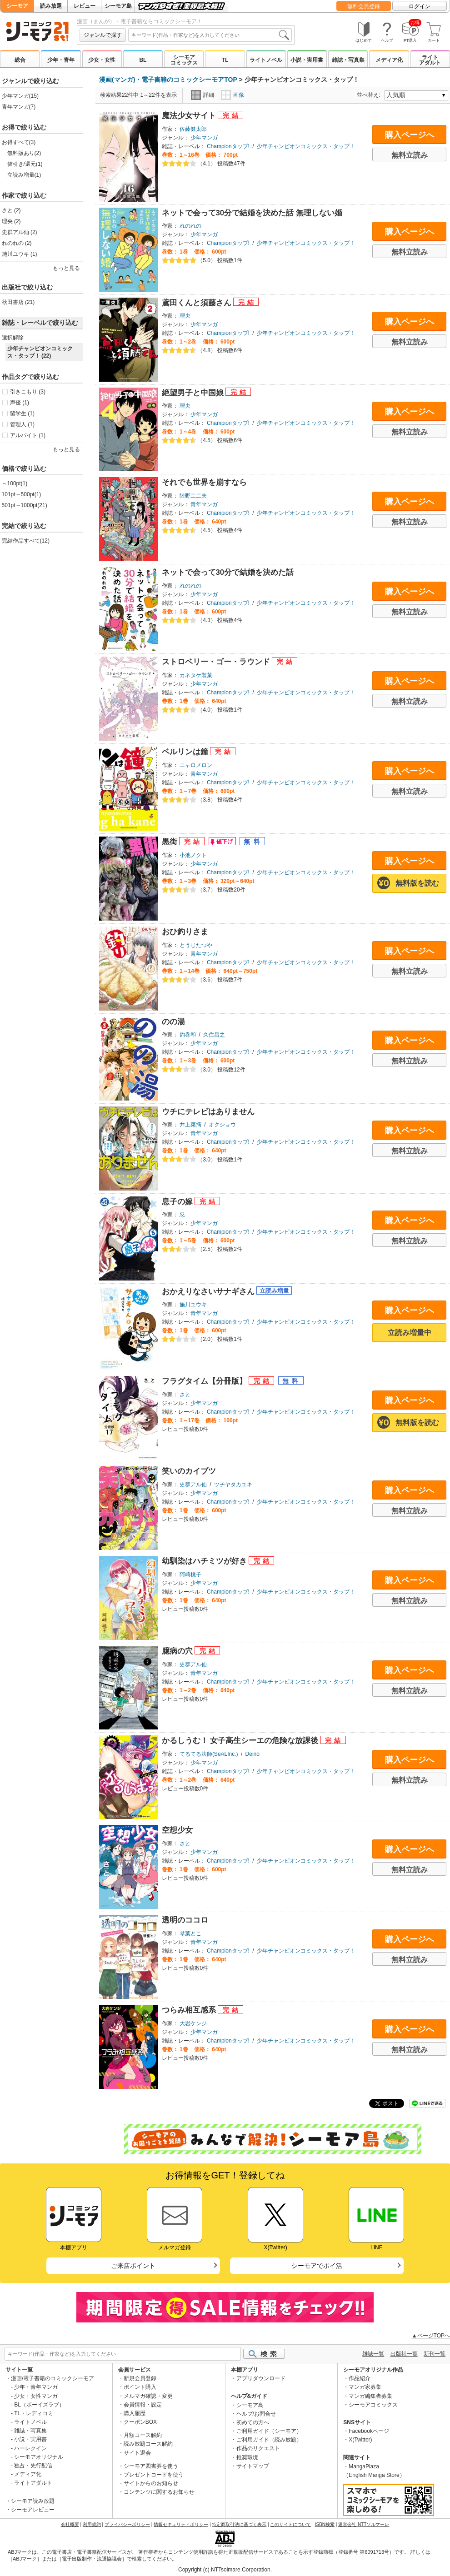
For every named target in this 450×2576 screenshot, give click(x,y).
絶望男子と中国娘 (194, 393)
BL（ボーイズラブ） (39, 2405)
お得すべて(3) (19, 142)
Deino (252, 1754)
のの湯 (173, 1021)
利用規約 (92, 2524)
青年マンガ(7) (19, 107)
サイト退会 (137, 2453)
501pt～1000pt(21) (24, 505)
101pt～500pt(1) (21, 494)
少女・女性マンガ (36, 2396)
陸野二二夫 (193, 496)
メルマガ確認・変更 (148, 2396)
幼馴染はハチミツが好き (205, 1561)
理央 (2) (11, 221)
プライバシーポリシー (127, 2524)
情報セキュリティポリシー (181, 2524)
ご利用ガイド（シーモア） (269, 2431)
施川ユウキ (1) (19, 254)
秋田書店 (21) (18, 302)
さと (185, 1394)
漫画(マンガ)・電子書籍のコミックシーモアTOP (168, 79)
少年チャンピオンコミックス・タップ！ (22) (40, 352)
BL (142, 60)
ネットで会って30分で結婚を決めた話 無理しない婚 (252, 213)
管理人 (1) (22, 424)
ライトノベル (266, 60)
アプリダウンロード (260, 2378)
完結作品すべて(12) (26, 541)
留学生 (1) (22, 413)
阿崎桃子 (190, 1574)
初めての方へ (252, 2422)
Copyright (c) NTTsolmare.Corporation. (225, 2569)
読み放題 (51, 6)
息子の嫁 (178, 1201)
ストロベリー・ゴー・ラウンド (217, 662)
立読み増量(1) (24, 175)
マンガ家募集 (365, 2387)
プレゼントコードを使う (154, 2474)
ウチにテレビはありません (208, 1111)
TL (225, 60)
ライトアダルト (430, 60)
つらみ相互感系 (190, 2010)
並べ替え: (370, 95)
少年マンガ (204, 138)
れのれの (190, 226)
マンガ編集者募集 (370, 2396)
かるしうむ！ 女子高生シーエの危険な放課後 (241, 1740)
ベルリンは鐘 (186, 751)
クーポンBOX (140, 2422)
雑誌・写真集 (348, 60)
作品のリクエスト (258, 2448)
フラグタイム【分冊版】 (205, 1381)
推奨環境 (247, 2457)
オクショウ (222, 1124)
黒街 (171, 841)
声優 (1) (19, 402)
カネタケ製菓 (196, 675)
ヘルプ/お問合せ (256, 2414)
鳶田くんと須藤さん (198, 303)
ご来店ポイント (133, 2265)
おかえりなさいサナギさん (209, 1291)
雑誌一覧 (373, 2354)
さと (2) (11, 210)
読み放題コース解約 (148, 2444)
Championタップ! (228, 146)
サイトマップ (252, 2466)
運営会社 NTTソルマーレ (363, 2524)
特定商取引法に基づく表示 (239, 2524)
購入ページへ (409, 135)
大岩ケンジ (193, 2023)
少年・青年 (61, 60)
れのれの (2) (17, 243)
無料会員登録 (363, 6)
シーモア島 (118, 6)
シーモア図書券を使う (151, 2466)
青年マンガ (204, 504)
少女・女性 (101, 60)
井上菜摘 (190, 1124)
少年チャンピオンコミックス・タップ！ (306, 146)
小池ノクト (193, 855)
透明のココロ (185, 1920)
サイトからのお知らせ (151, 2483)
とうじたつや (196, 945)
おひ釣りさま (185, 931)
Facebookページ (369, 2431)
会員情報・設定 (143, 2405)
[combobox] (210, 35)
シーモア (17, 6)
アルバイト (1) (27, 435)
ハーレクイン (30, 2448)
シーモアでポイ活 (316, 2265)
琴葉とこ (190, 1933)
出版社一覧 (404, 2354)
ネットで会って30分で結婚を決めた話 (228, 572)
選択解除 (13, 337)
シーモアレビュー (33, 2509)
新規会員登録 (140, 2378)
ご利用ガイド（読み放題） (269, 2439)
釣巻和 (188, 1034)
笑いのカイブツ (189, 1471)
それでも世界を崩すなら (204, 482)
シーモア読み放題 (33, 2501)
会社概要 (70, 2524)
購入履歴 (134, 2413)
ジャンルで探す (103, 35)
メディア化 (389, 60)
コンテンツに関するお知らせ (159, 2492)
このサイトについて (290, 2524)
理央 (185, 316)
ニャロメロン (196, 765)
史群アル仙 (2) (19, 232)
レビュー (84, 6)
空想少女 (177, 1830)
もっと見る (66, 268)
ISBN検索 (325, 2524)
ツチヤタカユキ (233, 1484)
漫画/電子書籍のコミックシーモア (52, 2378)
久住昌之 (214, 1034)
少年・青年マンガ (36, 2387)
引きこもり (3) (27, 392)
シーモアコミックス (184, 60)
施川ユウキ (193, 1304)
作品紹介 (359, 2378)
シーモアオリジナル (38, 2457)
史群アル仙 (193, 1484)
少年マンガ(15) (20, 96)
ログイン (419, 6)
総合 (20, 60)
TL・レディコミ (33, 2413)
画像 (232, 95)
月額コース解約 (143, 2435)
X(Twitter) (360, 2439)
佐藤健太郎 (193, 129)
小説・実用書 (306, 60)
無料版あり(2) (24, 153)
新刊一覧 (434, 2354)
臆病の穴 (178, 1651)
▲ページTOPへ (431, 2335)
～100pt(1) (15, 483)
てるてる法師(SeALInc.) (209, 1754)
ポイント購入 (140, 2387)
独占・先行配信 (33, 2465)
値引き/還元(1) (25, 164)
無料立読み (409, 155)
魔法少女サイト (190, 115)
